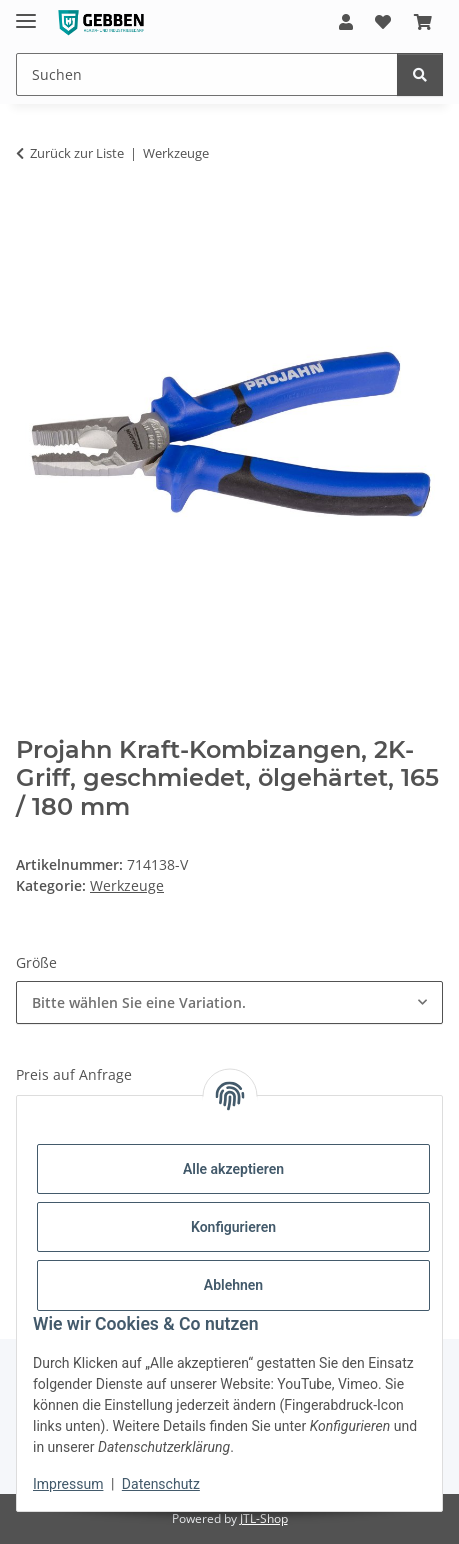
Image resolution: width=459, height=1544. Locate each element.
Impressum (68, 1484)
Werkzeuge (127, 885)
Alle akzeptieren (233, 1169)
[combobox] (229, 1002)
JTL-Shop (264, 1518)
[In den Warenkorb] (32, 216)
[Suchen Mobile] (207, 74)
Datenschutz (161, 1484)
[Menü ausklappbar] (26, 12)
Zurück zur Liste (77, 153)
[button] (346, 22)
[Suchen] (420, 74)
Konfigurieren (233, 1227)
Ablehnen (233, 1285)
